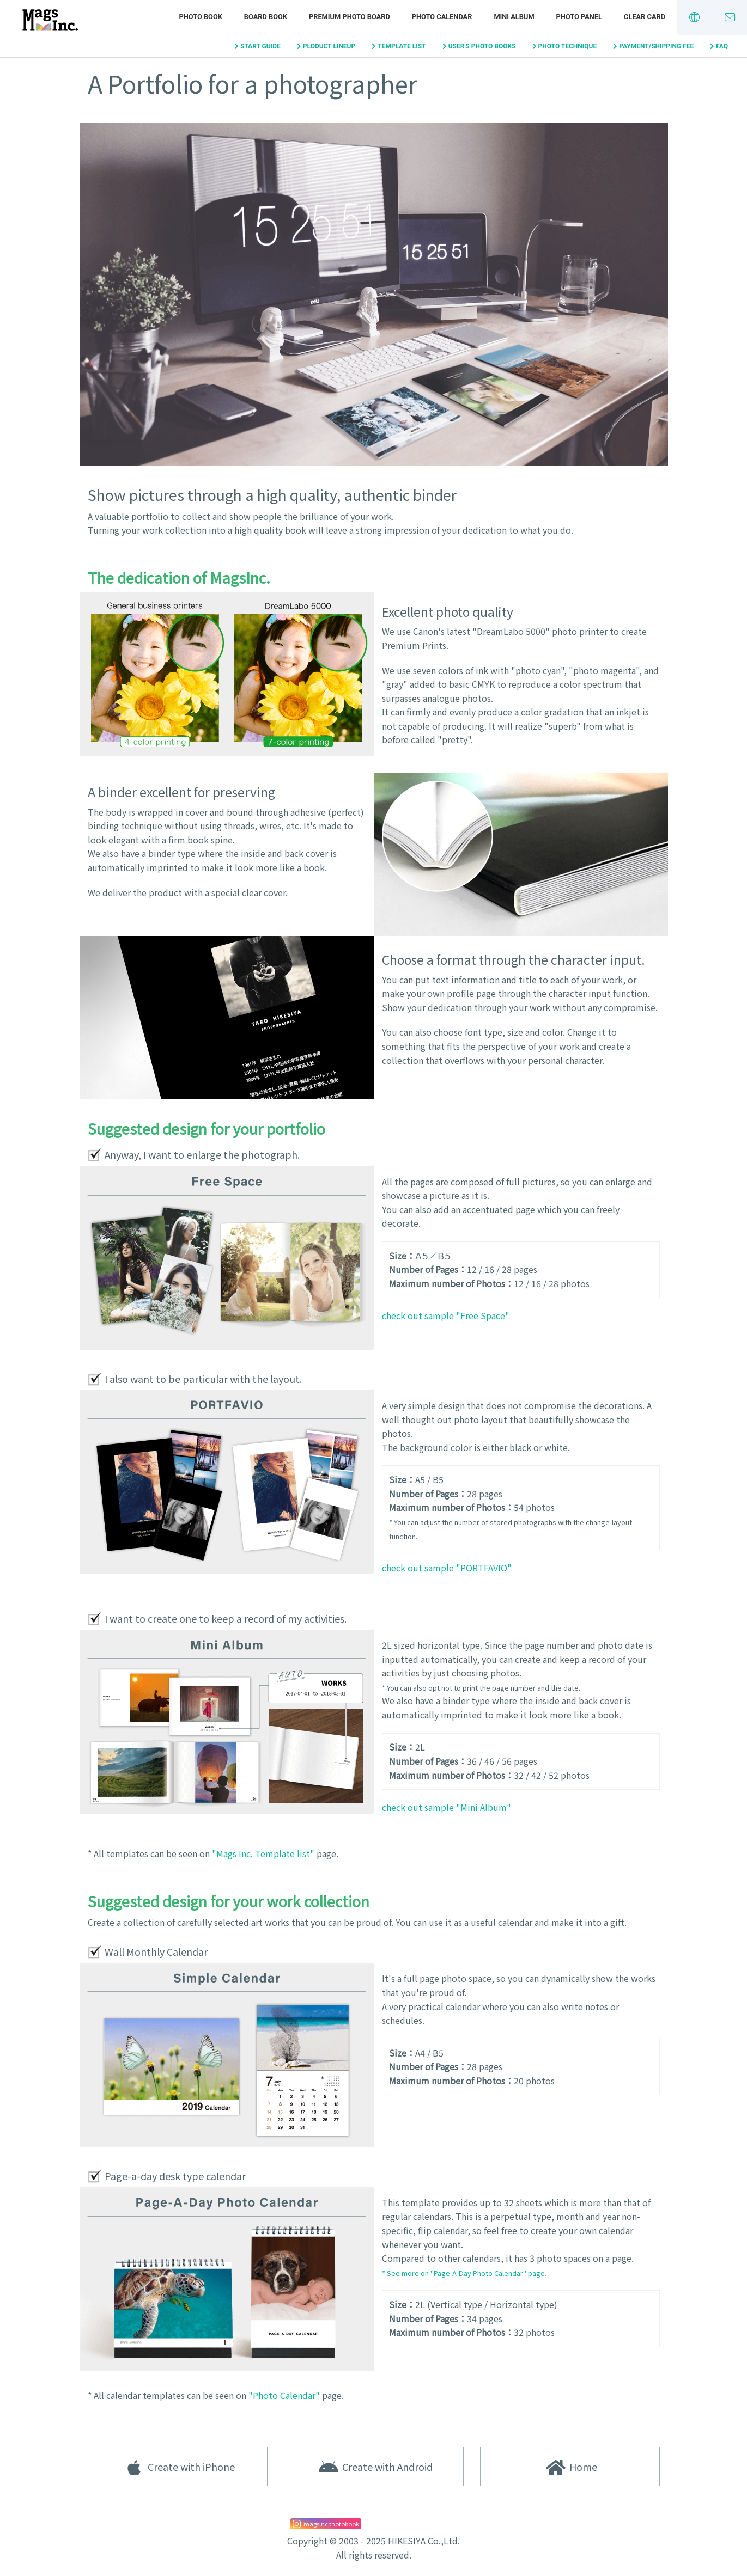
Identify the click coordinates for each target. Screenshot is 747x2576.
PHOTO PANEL (579, 17)
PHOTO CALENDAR (442, 17)
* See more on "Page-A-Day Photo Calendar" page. (464, 2273)
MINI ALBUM (514, 17)
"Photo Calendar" (284, 2395)
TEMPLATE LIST (402, 46)
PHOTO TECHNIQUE (567, 46)
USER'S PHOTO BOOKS (482, 46)
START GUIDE (260, 46)
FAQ (722, 46)
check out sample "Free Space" (445, 1315)
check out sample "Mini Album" (446, 1807)
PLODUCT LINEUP (329, 46)
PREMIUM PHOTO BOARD (349, 17)
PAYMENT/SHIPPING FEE (656, 46)
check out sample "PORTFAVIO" (447, 1567)
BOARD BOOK (265, 17)
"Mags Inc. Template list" (263, 1853)
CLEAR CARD (644, 17)
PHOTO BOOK (200, 17)
